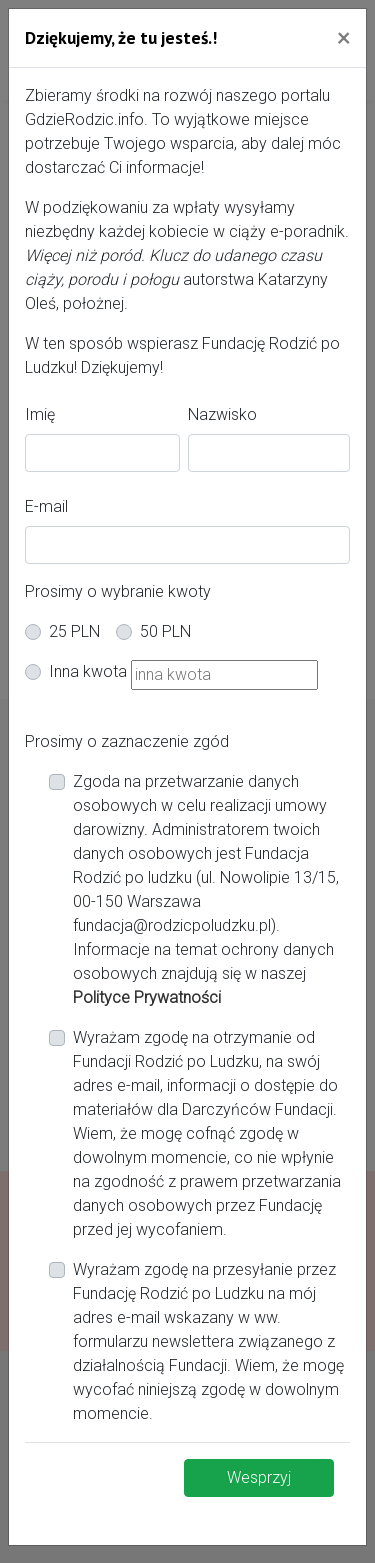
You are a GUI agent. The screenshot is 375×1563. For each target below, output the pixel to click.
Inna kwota (88, 671)
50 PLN (165, 631)
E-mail (46, 506)
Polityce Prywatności (147, 997)
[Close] (343, 37)
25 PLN (74, 631)
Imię (40, 414)
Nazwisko (222, 414)
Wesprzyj (259, 1477)
